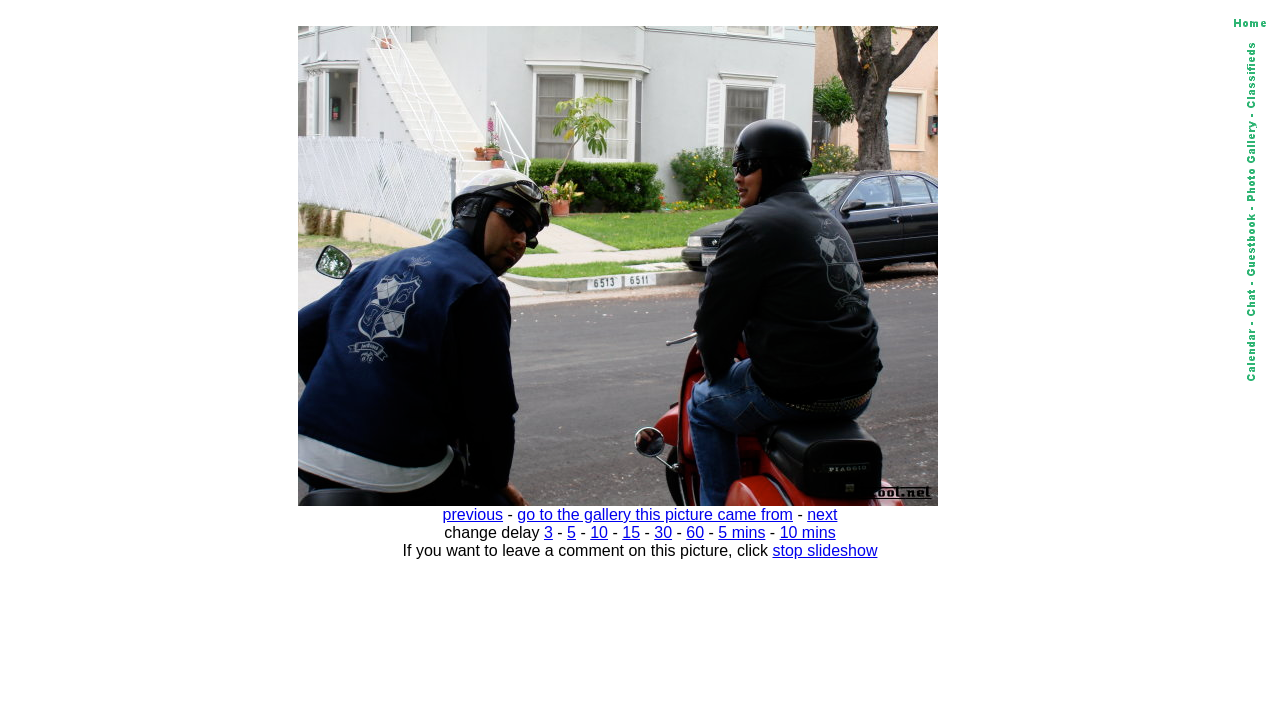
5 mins (741, 532)
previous (473, 514)
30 (663, 532)
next (822, 514)
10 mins (808, 532)
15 (631, 532)
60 (695, 532)
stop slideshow (825, 550)
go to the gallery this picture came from (655, 514)
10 (599, 532)
